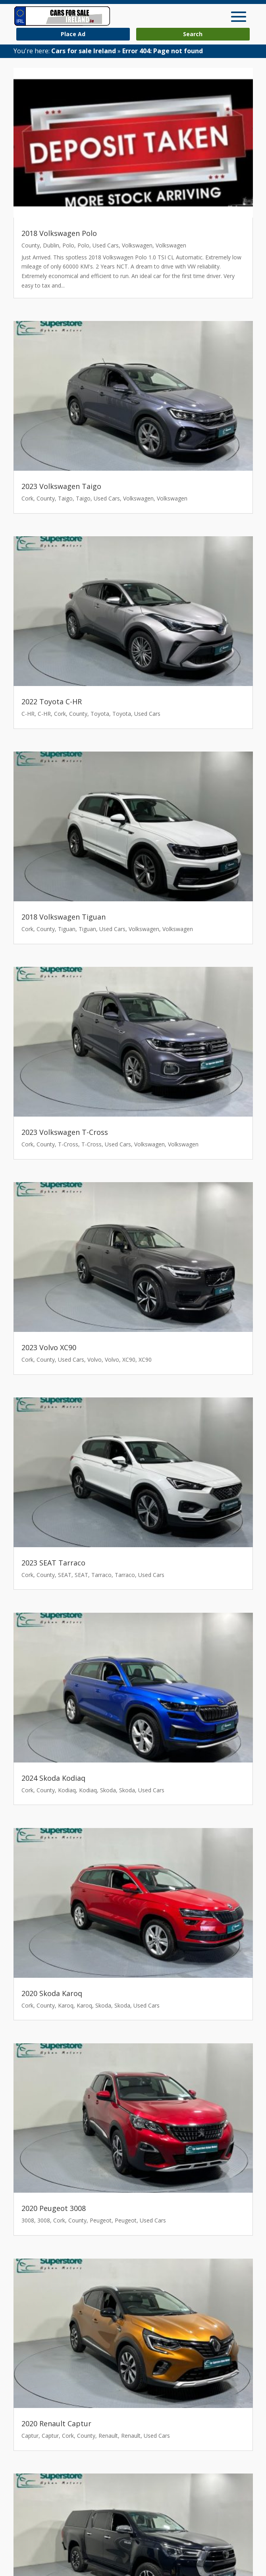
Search (192, 34)
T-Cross (68, 1144)
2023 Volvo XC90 (48, 1347)
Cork (27, 498)
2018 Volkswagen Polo (59, 233)
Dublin (51, 245)
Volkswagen (137, 245)
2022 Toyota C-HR (51, 701)
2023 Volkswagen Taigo (61, 486)
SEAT (64, 1575)
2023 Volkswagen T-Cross (64, 1132)
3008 (27, 2220)
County (30, 245)
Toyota (100, 713)
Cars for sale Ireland (83, 50)
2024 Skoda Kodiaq (53, 1778)
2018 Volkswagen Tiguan (63, 917)
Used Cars (106, 245)
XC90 (128, 1359)
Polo (68, 245)
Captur (30, 2435)
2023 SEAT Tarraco (53, 1562)
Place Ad (73, 34)
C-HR (28, 713)
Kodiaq (67, 1790)
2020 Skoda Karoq (51, 1993)
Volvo (94, 1359)
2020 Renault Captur (56, 2423)
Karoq (65, 2005)
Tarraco (101, 1575)
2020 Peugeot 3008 (53, 2208)
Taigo (65, 498)
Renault (108, 2435)
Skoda (108, 1790)
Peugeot (101, 2220)
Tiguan (66, 929)
